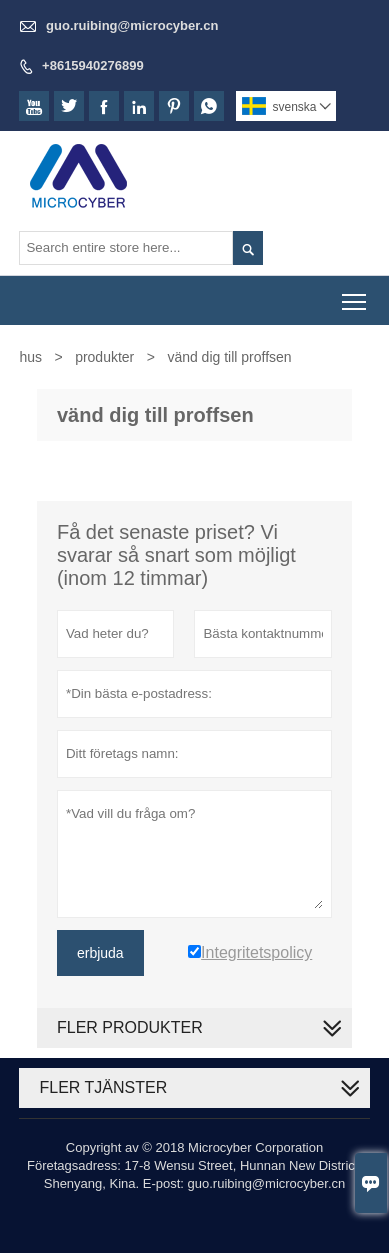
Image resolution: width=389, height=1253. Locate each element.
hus (30, 357)
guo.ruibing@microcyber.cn (132, 25)
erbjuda (100, 953)
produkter (104, 357)
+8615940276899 (93, 65)
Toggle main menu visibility (355, 294)
